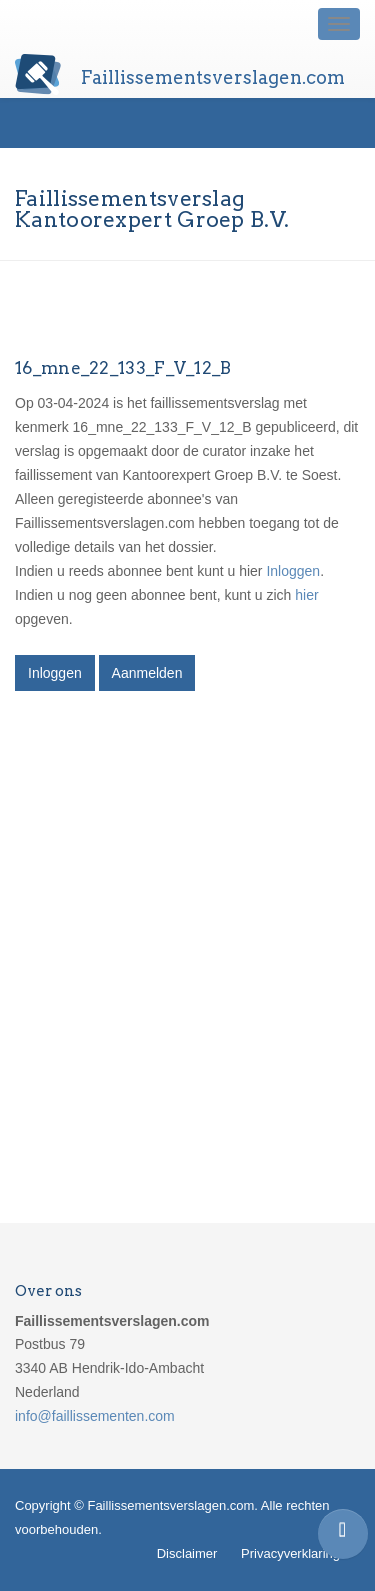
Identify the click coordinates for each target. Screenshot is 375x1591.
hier (306, 595)
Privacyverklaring (290, 1553)
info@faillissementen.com (95, 1416)
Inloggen (293, 571)
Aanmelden (147, 673)
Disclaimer (187, 1553)
